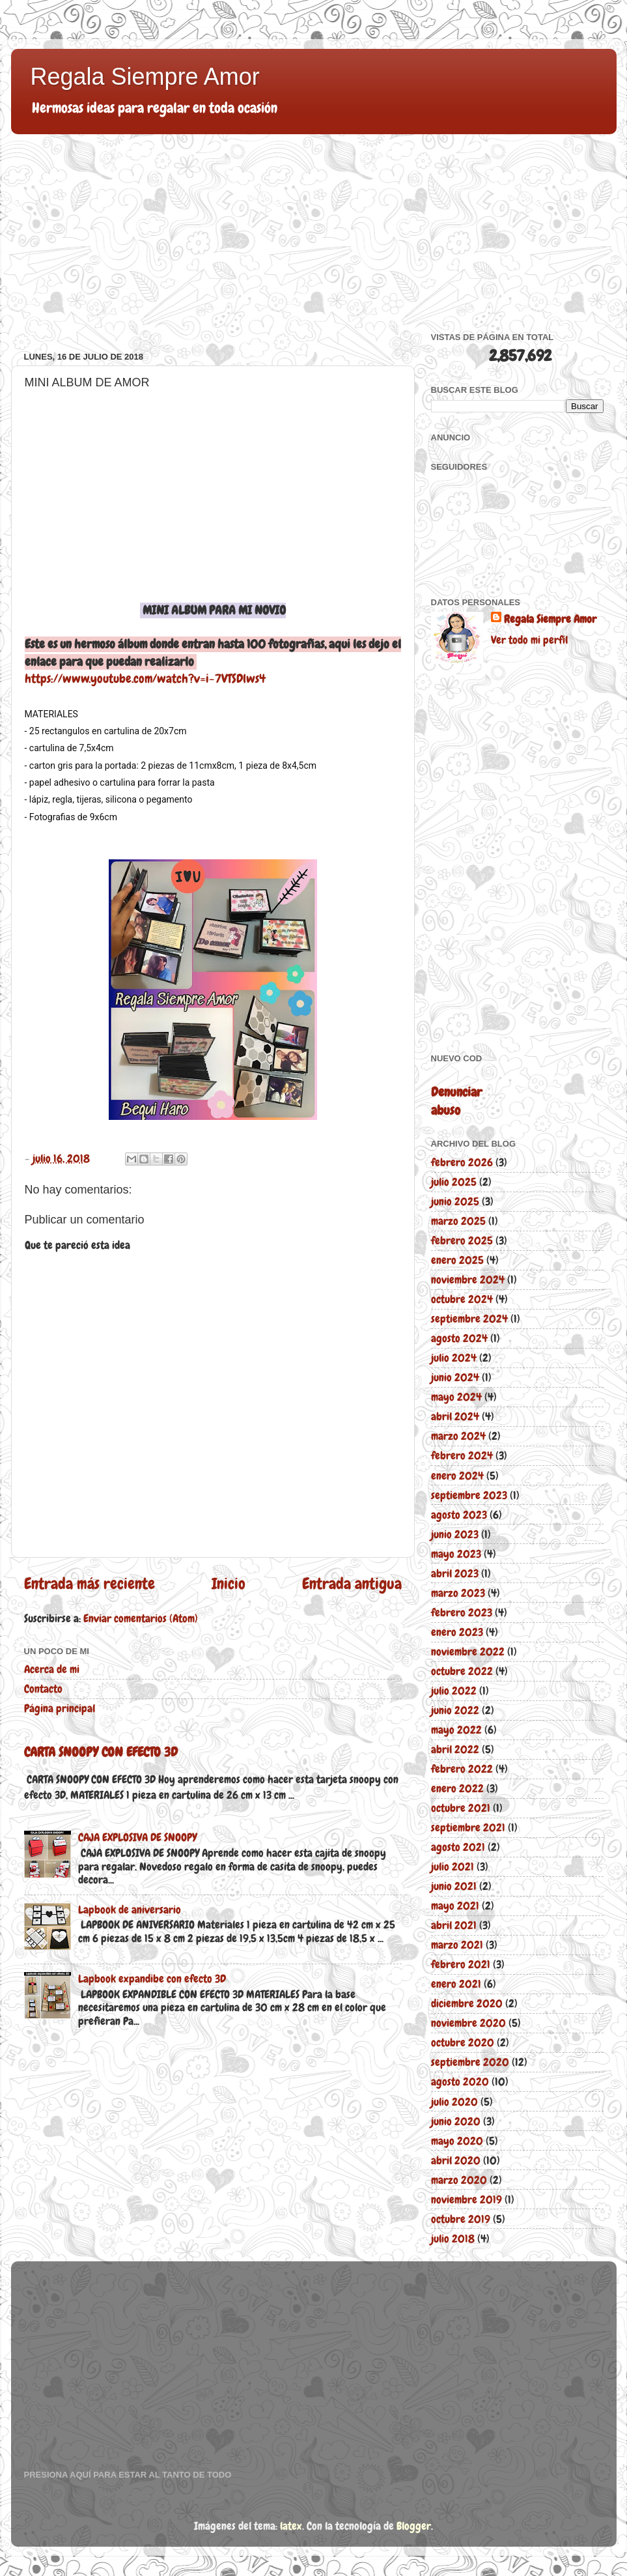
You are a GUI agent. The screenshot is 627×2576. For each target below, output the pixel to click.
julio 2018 (453, 2238)
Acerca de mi (51, 1669)
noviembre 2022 (468, 1651)
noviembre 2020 (468, 2023)
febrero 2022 (462, 1769)
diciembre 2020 (467, 2003)
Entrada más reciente (89, 1584)
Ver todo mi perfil (529, 640)
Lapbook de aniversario (129, 1909)
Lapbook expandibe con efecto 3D (152, 1978)
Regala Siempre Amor (145, 76)
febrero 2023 (461, 1612)
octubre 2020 (462, 2042)
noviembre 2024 (468, 1279)
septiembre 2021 (468, 1827)
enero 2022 (457, 1788)
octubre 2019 (460, 2219)
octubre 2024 (462, 1299)
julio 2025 (454, 1182)
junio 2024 (455, 1377)
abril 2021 (454, 1925)
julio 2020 (454, 2102)
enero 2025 (457, 1260)
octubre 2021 (460, 1808)
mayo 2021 (455, 1905)
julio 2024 (454, 1358)
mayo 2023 (456, 1554)
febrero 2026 (462, 1162)
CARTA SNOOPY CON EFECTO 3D (101, 1751)
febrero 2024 (462, 1455)
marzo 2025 (458, 1221)
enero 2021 (456, 1984)
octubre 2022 (462, 1671)
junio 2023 (455, 1534)
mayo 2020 (457, 2141)
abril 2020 (456, 2160)
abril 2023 (455, 1573)
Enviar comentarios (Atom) (140, 1618)
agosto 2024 (459, 1338)
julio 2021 (452, 1866)
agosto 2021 (458, 1847)
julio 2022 (454, 1690)
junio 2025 (455, 1201)
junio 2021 (454, 1886)
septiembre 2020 (470, 2062)
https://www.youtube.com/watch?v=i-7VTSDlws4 (145, 679)
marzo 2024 (458, 1436)
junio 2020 (456, 2121)
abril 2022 (455, 1749)
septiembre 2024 (469, 1318)
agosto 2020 (460, 2081)
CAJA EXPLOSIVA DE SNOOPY (137, 1837)
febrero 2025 (462, 1240)
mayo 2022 (456, 1730)
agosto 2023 (459, 1515)
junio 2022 (455, 1710)
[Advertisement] (213, 241)
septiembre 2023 (469, 1495)
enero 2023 (457, 1632)
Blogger (414, 2526)
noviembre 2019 (466, 2199)
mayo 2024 (456, 1397)
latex (291, 2526)
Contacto (43, 1689)
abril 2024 (455, 1416)
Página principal (59, 1708)
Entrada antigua (352, 1584)
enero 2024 (457, 1475)
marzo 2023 (458, 1593)
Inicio (228, 1584)
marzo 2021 (457, 1945)
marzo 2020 (459, 2180)
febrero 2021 (460, 1964)
